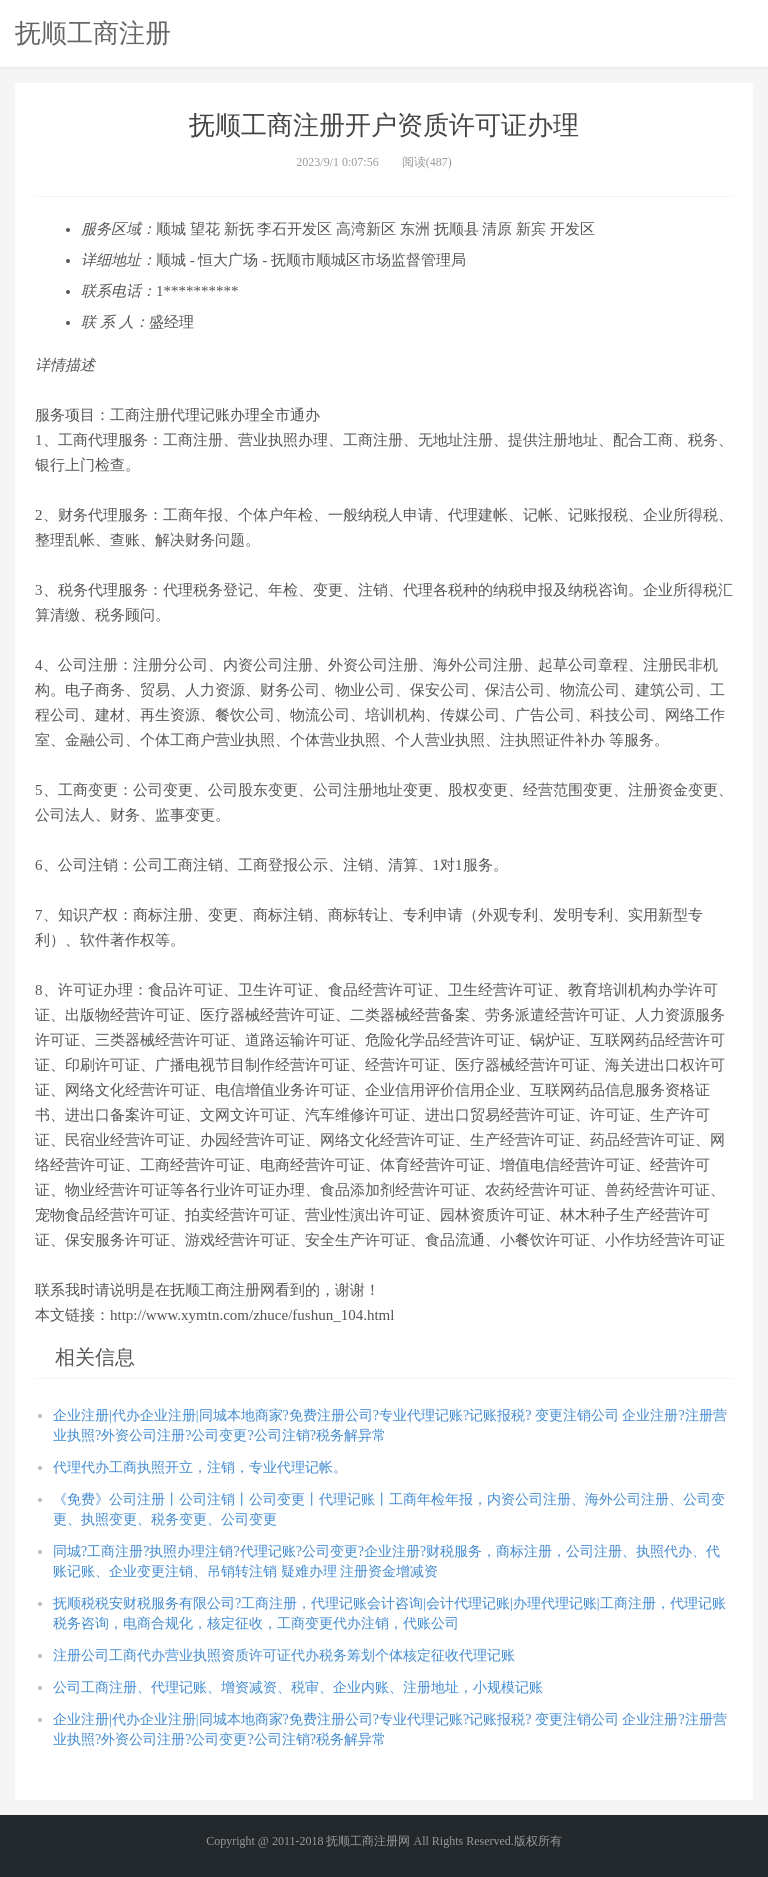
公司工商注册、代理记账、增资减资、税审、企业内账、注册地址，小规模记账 (298, 1687)
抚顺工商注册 (93, 33)
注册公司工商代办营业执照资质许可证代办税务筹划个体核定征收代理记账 (284, 1655)
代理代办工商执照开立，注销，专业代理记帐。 (200, 1467)
